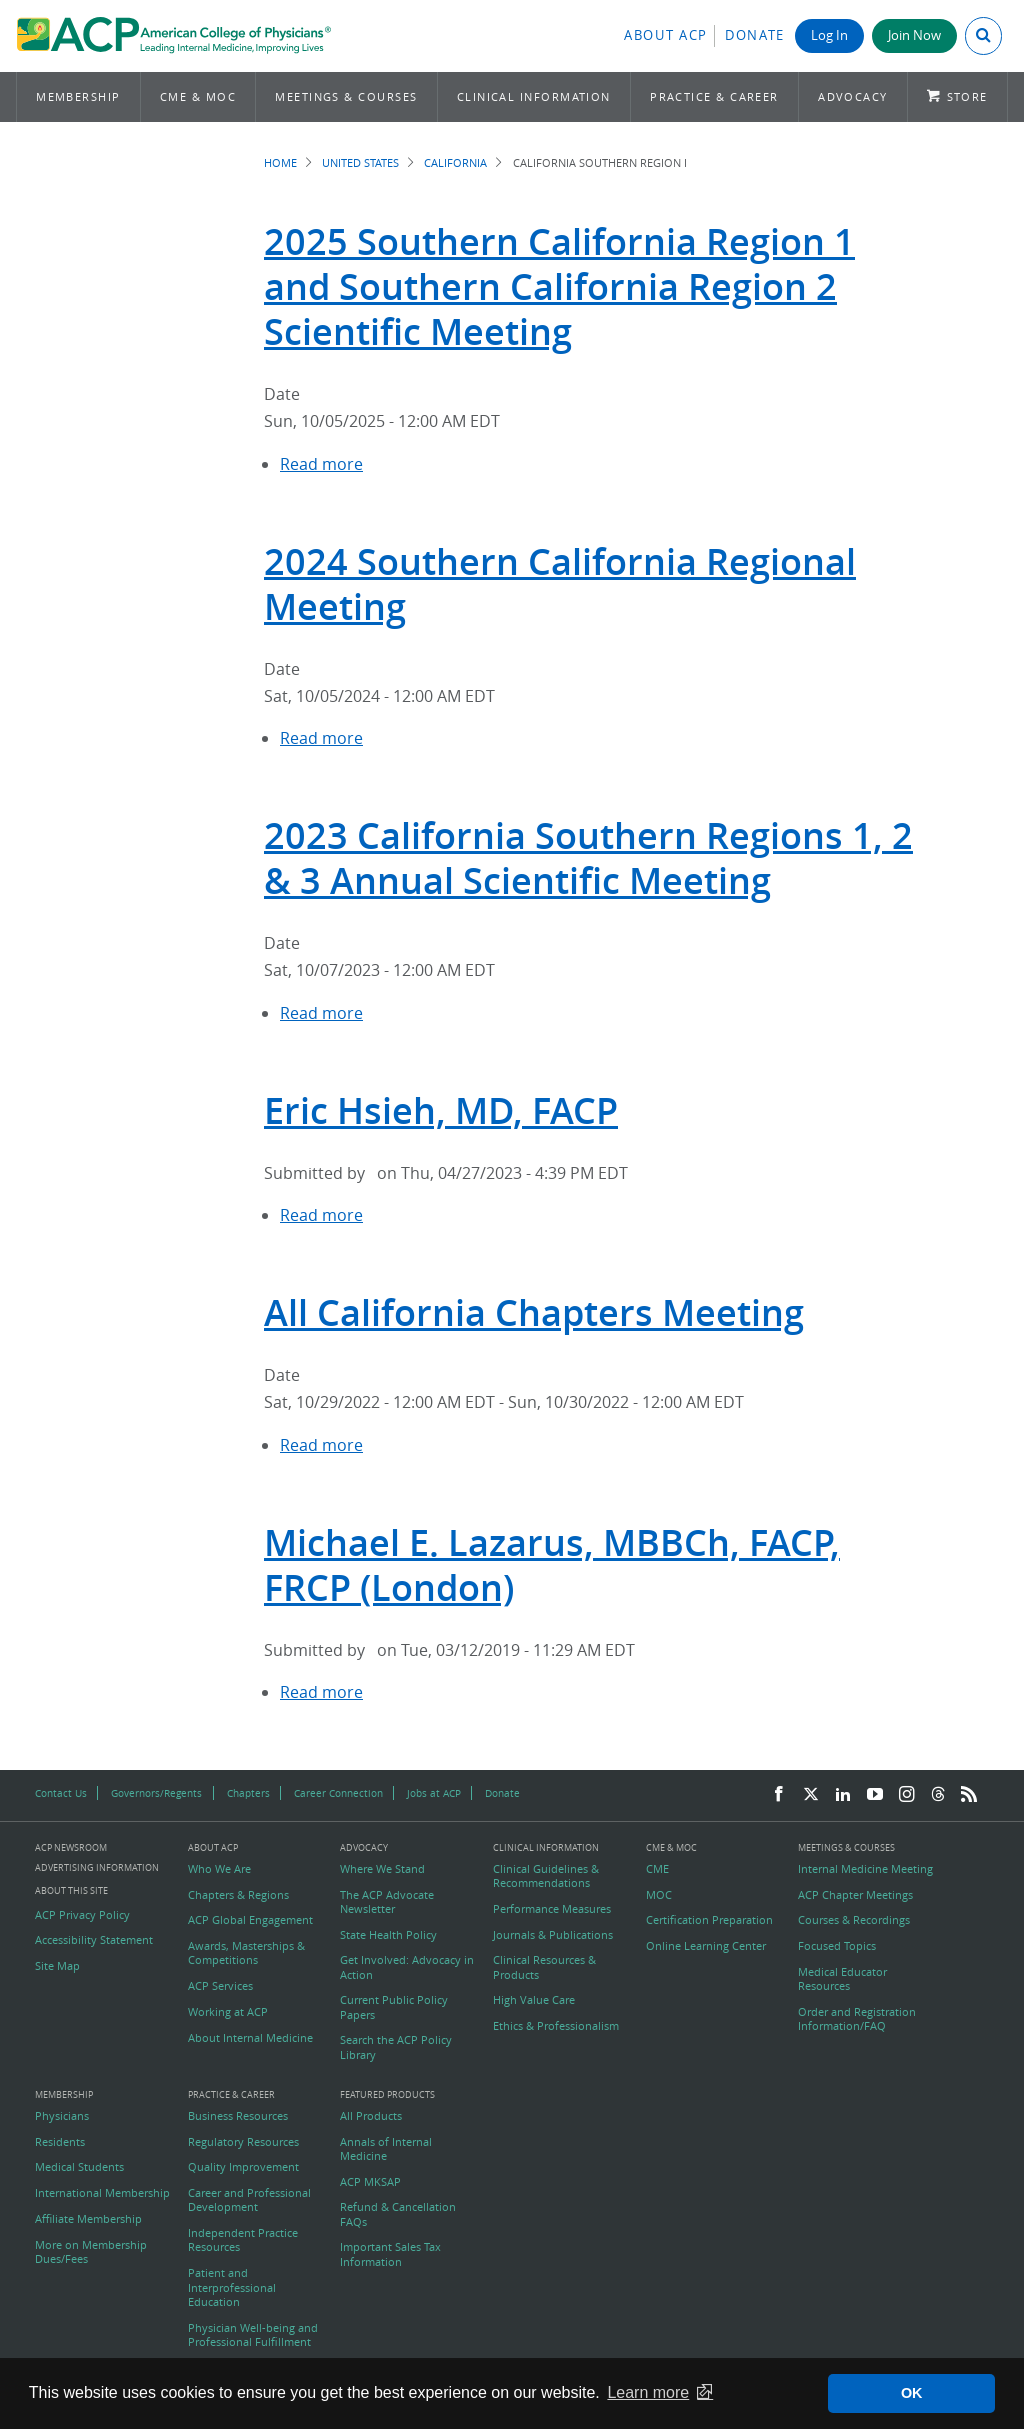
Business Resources (238, 2116)
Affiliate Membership (88, 2219)
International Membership (102, 2193)
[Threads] (938, 1795)
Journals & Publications (553, 1935)
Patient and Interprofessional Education (232, 2287)
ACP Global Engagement (250, 1920)
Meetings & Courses (346, 96)
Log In (829, 35)
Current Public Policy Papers (394, 2007)
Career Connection (338, 1793)
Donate (755, 35)
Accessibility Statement (94, 1940)
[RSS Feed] (969, 1795)
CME (657, 1869)
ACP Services (220, 1986)
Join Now (914, 35)
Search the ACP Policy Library (396, 2047)
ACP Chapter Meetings (855, 1895)
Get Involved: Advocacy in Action (407, 1967)
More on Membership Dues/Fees (91, 2252)
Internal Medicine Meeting (865, 1869)
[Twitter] (811, 1795)
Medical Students (79, 2167)
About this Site (71, 1890)
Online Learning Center (706, 1946)
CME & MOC (198, 96)
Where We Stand (382, 1869)
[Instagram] (907, 1795)
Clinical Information (534, 96)
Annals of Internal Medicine (386, 2149)
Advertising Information (97, 1867)
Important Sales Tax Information (390, 2254)
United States (360, 162)
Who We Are (219, 1869)
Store (967, 96)
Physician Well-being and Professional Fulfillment (253, 2335)
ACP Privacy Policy (82, 1915)
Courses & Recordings (854, 1920)
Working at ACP (228, 2012)
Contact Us (61, 1793)
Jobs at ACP (434, 1793)
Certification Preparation (709, 1920)
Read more (321, 464)
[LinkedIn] (843, 1795)
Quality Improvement (243, 2167)
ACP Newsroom (71, 1848)
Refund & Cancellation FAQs (398, 2214)
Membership (78, 96)
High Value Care (534, 2000)
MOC (659, 1895)
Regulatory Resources (243, 2142)
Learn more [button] (648, 2392)
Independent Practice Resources (243, 2240)
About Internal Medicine (250, 2038)
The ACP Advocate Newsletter (387, 1902)
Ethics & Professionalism (556, 2026)
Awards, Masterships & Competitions (246, 1953)
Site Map (57, 1966)
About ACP (666, 35)
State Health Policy (388, 1935)
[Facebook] (779, 1795)
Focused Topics (837, 1946)
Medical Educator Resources (842, 1979)
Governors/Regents (156, 1793)
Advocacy (853, 96)
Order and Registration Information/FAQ (857, 2019)
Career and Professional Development (249, 2200)
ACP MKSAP (370, 2182)
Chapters (248, 1793)
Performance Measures (552, 1909)
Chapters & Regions (238, 1895)
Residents (60, 2142)
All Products (371, 2116)
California (455, 162)
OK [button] (912, 2393)
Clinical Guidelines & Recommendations (546, 1876)
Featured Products (387, 2095)
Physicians (62, 2116)
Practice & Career (714, 96)
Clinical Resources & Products (544, 1967)
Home (280, 162)
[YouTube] (875, 1795)
